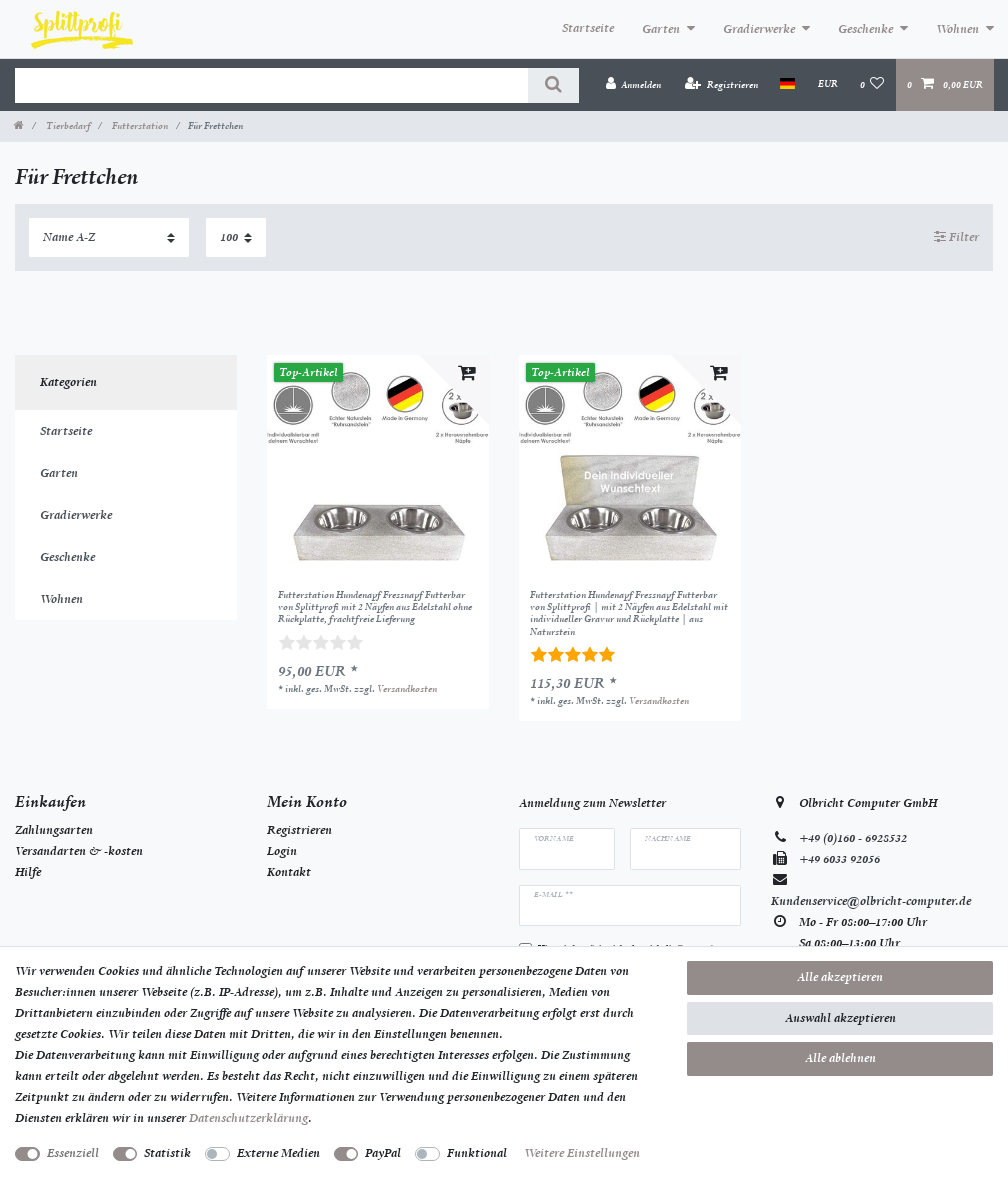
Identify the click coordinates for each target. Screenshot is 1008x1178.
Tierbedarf (67, 125)
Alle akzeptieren (840, 977)
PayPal (383, 1153)
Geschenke (865, 29)
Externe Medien (278, 1153)
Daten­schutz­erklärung (248, 1118)
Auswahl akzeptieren (840, 1018)
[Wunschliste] (872, 84)
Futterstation (139, 125)
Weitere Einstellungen (582, 1153)
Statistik (167, 1153)
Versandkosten (407, 688)
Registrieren (299, 830)
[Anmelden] (633, 84)
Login (282, 851)
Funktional (477, 1153)
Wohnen (957, 29)
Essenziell (73, 1153)
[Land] (787, 84)
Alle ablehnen (840, 1058)
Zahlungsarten (54, 830)
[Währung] (827, 84)
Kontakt (289, 872)
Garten (661, 29)
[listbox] (378, 466)
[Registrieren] (721, 84)
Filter (956, 237)
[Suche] (553, 85)
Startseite (588, 28)
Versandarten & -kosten (79, 851)
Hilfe (28, 872)
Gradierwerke (759, 29)
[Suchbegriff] (271, 85)
